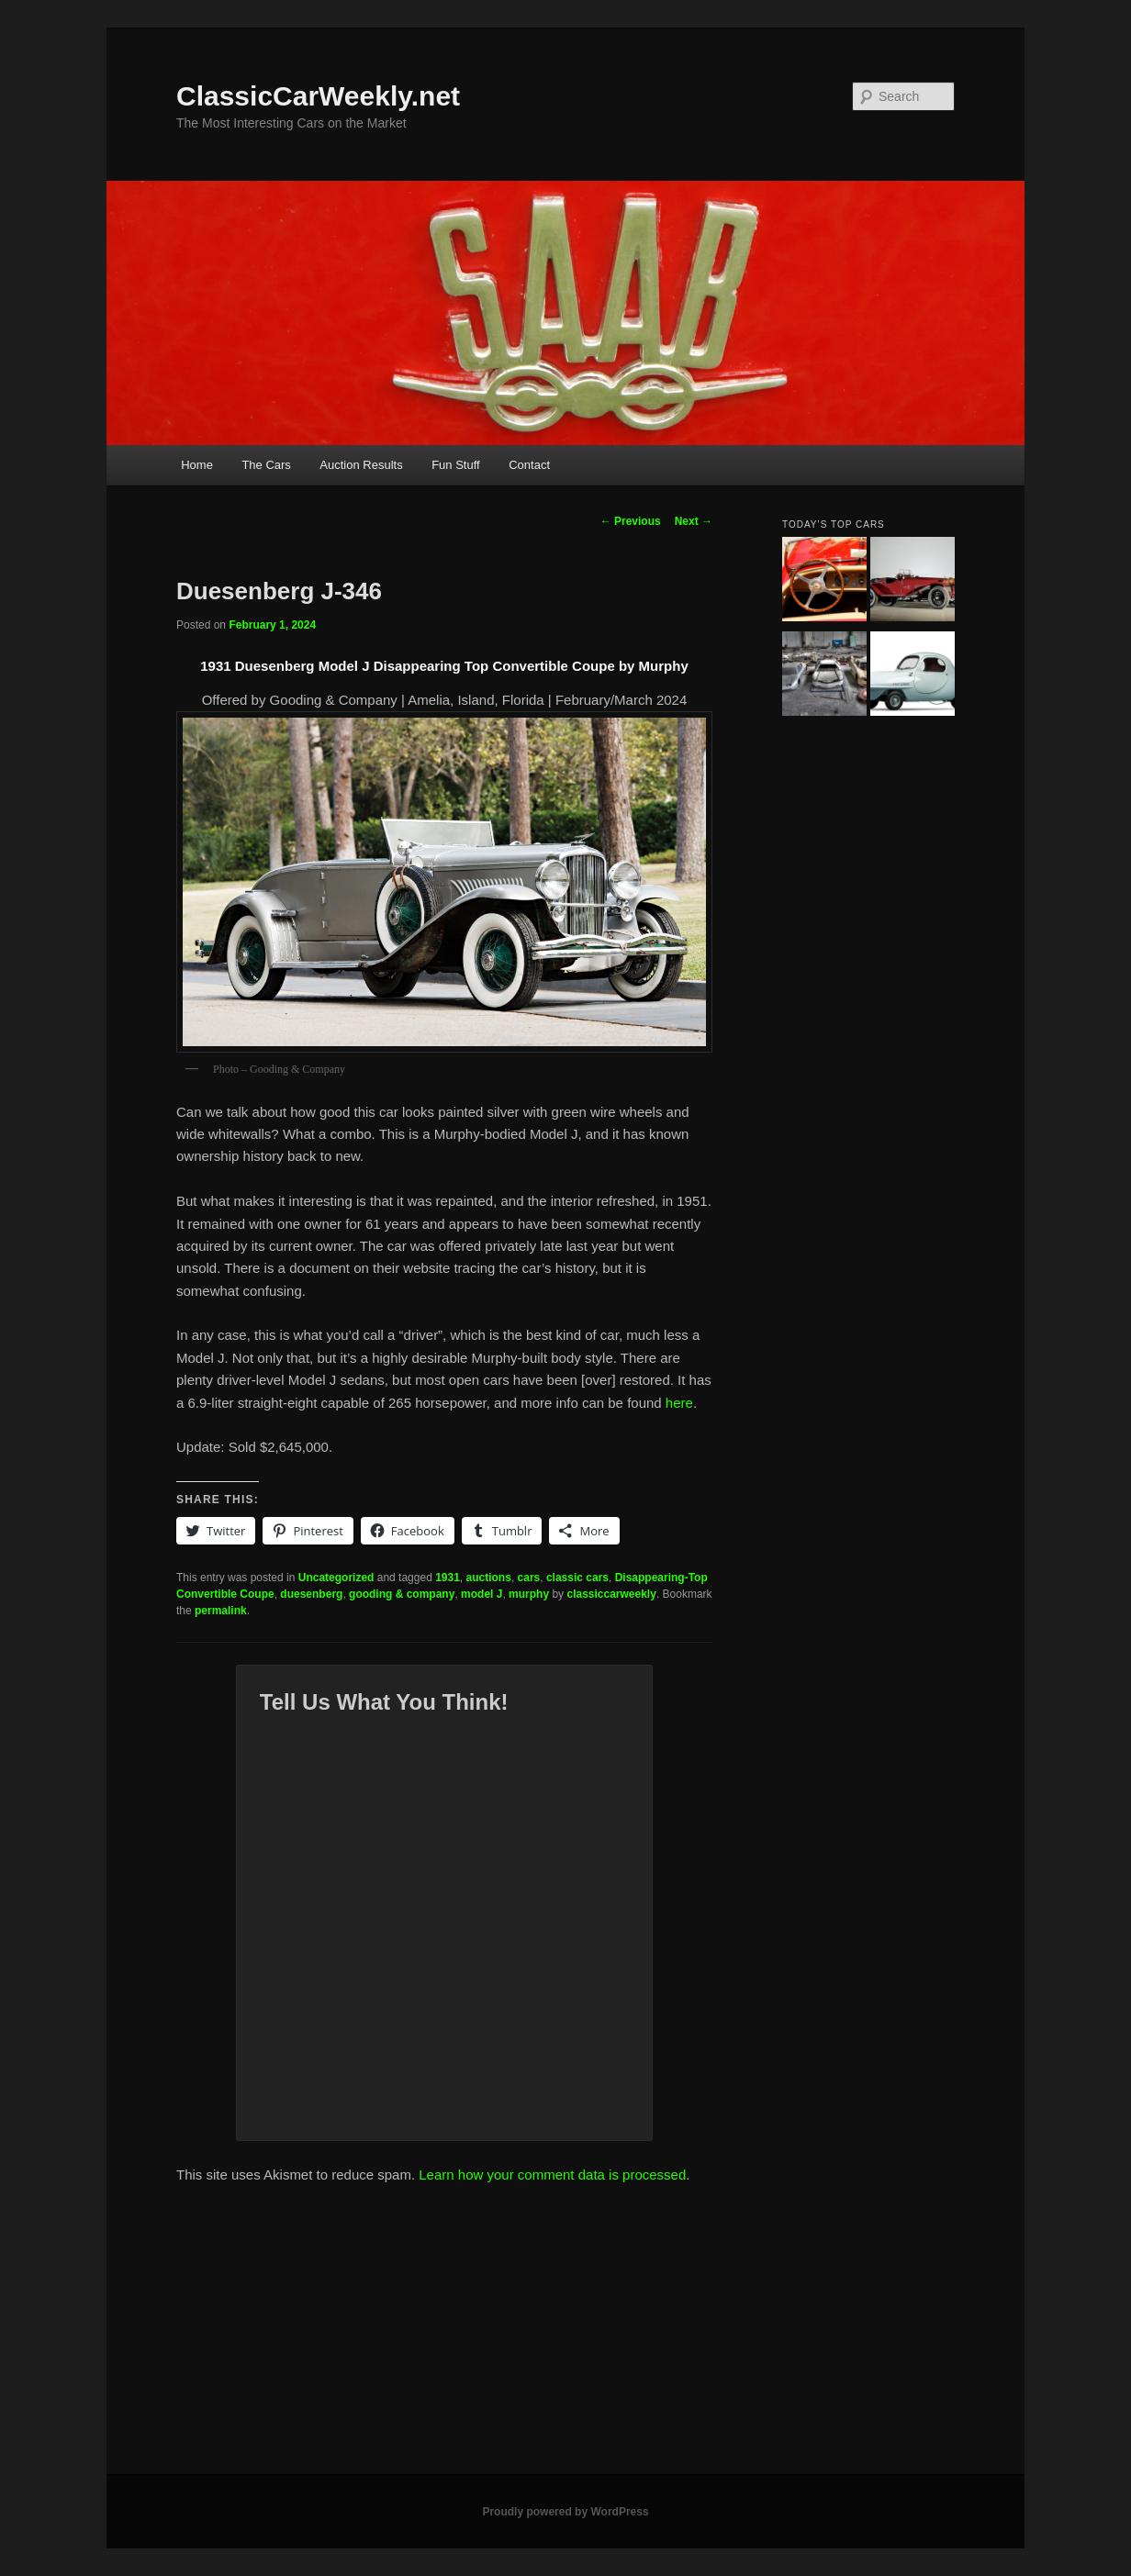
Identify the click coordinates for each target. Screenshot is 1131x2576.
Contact (529, 465)
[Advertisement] (565, 2336)
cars (529, 1577)
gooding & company (401, 1594)
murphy (529, 1594)
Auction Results (360, 465)
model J (481, 1594)
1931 (447, 1577)
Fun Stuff (455, 465)
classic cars (577, 1577)
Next (693, 521)
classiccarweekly (610, 1594)
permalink (221, 1610)
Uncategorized (336, 1577)
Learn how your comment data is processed (552, 2174)
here (679, 1403)
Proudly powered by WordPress (565, 2511)
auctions (488, 1577)
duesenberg (311, 1594)
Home (197, 465)
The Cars (265, 465)
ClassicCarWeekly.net (318, 96)
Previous (630, 521)
